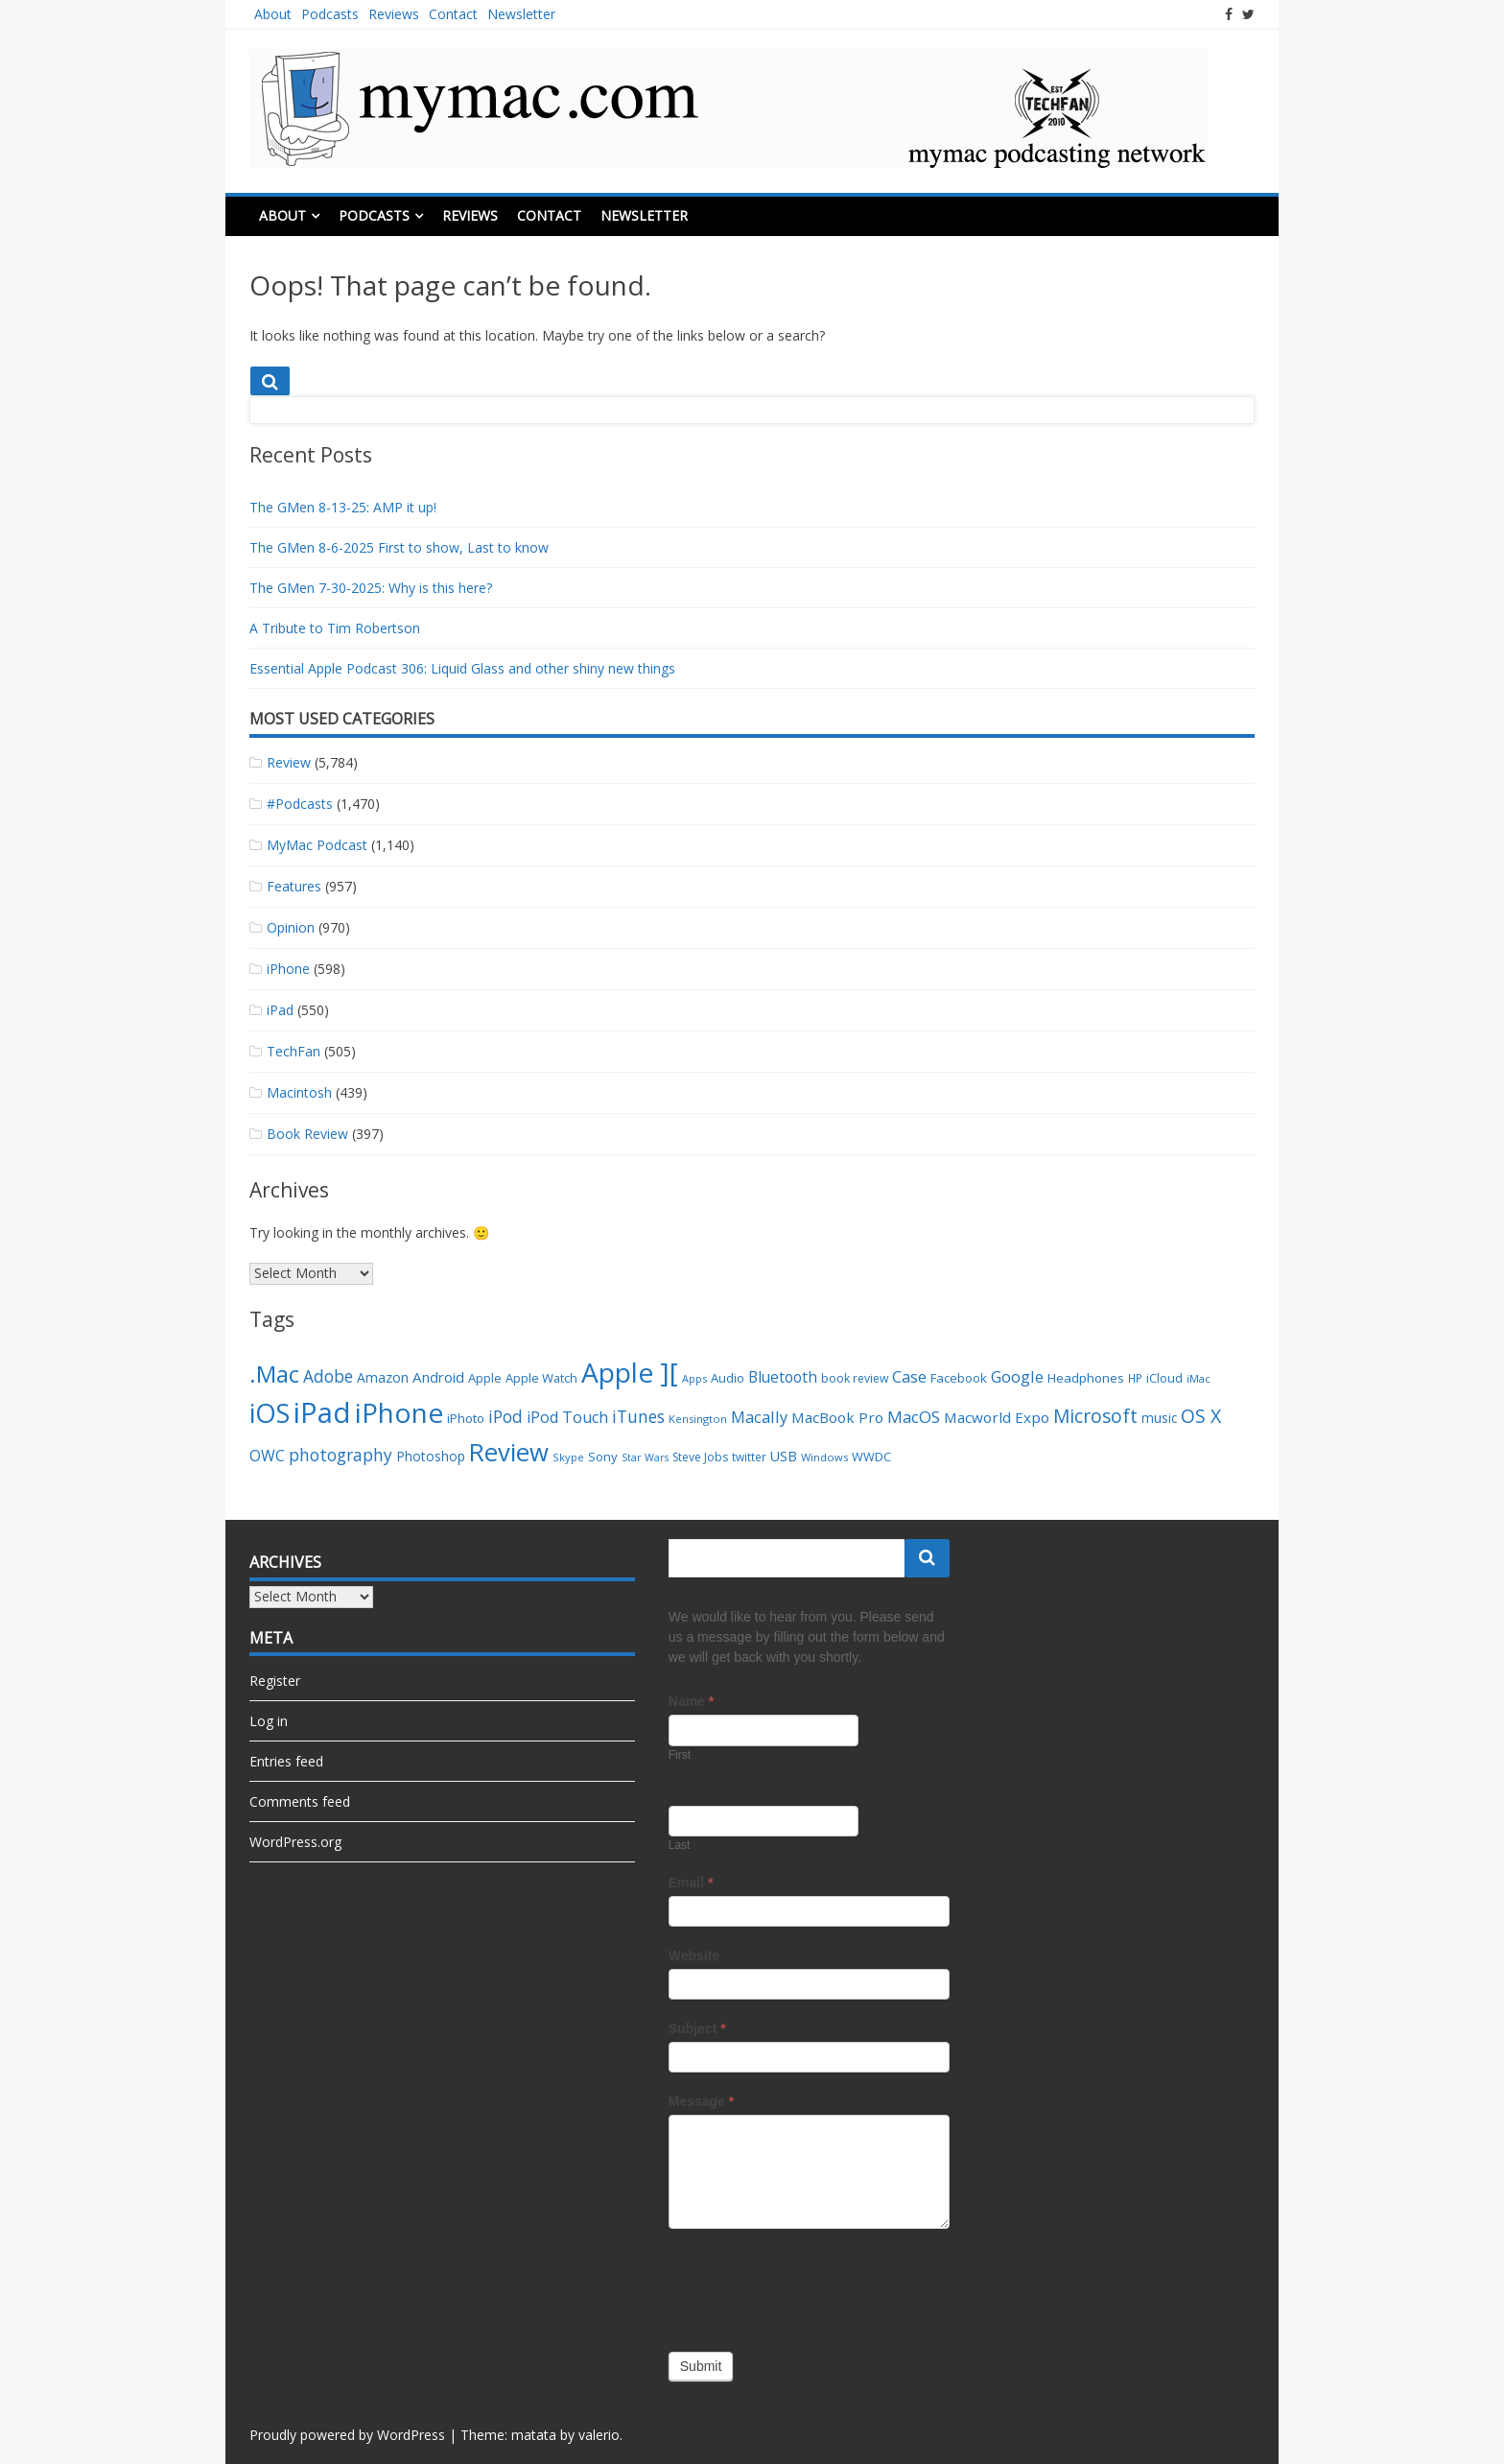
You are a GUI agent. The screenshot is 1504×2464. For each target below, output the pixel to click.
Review (289, 762)
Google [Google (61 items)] (1017, 1376)
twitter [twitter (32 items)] (749, 1456)
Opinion (291, 927)
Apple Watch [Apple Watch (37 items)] (541, 1377)
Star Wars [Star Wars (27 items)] (645, 1457)
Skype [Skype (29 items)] (568, 1457)
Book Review (307, 1134)
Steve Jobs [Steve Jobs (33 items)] (700, 1457)
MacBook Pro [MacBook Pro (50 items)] (837, 1417)
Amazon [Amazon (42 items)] (383, 1377)
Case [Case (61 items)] (909, 1376)
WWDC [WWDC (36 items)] (871, 1456)
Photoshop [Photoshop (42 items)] (430, 1456)
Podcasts (330, 14)
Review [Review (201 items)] (509, 1452)
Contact (453, 14)
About (273, 14)
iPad (280, 1010)
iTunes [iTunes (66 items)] (638, 1417)
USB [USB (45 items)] (783, 1456)
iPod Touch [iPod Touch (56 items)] (567, 1417)
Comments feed (299, 1801)
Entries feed (286, 1761)
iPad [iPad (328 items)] (322, 1412)
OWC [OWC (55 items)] (267, 1455)
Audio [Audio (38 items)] (727, 1377)
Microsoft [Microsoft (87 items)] (1095, 1416)
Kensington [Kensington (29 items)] (698, 1418)
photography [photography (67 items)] (340, 1455)
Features (294, 886)
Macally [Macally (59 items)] (759, 1417)
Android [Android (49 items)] (438, 1376)
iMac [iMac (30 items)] (1198, 1378)
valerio (599, 2435)
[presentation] (814, 2285)
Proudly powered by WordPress (347, 2435)
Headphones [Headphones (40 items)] (1085, 1377)
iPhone (288, 969)
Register (274, 1680)
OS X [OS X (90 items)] (1201, 1416)
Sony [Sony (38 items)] (603, 1456)
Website (694, 1955)
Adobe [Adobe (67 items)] (328, 1376)
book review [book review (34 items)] (854, 1378)
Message (702, 2101)
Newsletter (521, 14)
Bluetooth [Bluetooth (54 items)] (782, 1376)
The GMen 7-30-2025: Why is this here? (370, 588)
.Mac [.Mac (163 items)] (274, 1373)
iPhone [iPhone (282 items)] (399, 1412)
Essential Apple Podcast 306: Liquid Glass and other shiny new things (462, 668)
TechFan (293, 1051)
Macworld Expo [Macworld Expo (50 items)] (996, 1417)
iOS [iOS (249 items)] (269, 1413)
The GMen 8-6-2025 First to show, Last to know (399, 547)
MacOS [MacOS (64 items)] (913, 1417)
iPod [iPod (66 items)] (505, 1417)
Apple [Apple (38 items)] (485, 1377)
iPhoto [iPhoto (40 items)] (465, 1418)
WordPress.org (295, 1842)
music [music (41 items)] (1159, 1418)
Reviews (393, 14)
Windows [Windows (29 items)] (824, 1457)
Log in (268, 1721)
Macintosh (299, 1092)
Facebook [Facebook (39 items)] (958, 1377)
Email (691, 1882)
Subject (697, 2028)
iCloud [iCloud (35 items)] (1164, 1378)
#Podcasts (300, 803)
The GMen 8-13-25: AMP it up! (342, 507)
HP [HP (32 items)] (1135, 1378)
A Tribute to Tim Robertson (334, 628)
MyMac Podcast (317, 845)
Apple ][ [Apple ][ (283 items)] (629, 1372)
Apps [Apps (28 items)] (694, 1378)
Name (691, 1701)
